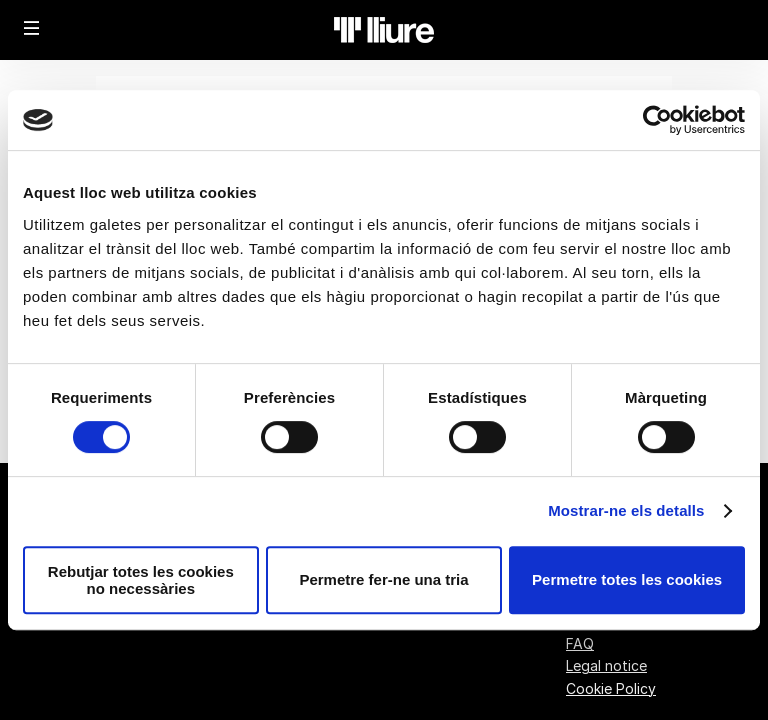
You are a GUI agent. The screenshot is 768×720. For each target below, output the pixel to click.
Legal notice (606, 665)
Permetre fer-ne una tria (383, 579)
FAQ (580, 643)
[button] (32, 28)
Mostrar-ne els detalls (626, 510)
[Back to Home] (384, 30)
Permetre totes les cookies (627, 579)
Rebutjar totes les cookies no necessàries (141, 580)
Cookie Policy (611, 688)
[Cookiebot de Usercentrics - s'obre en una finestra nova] (657, 120)
